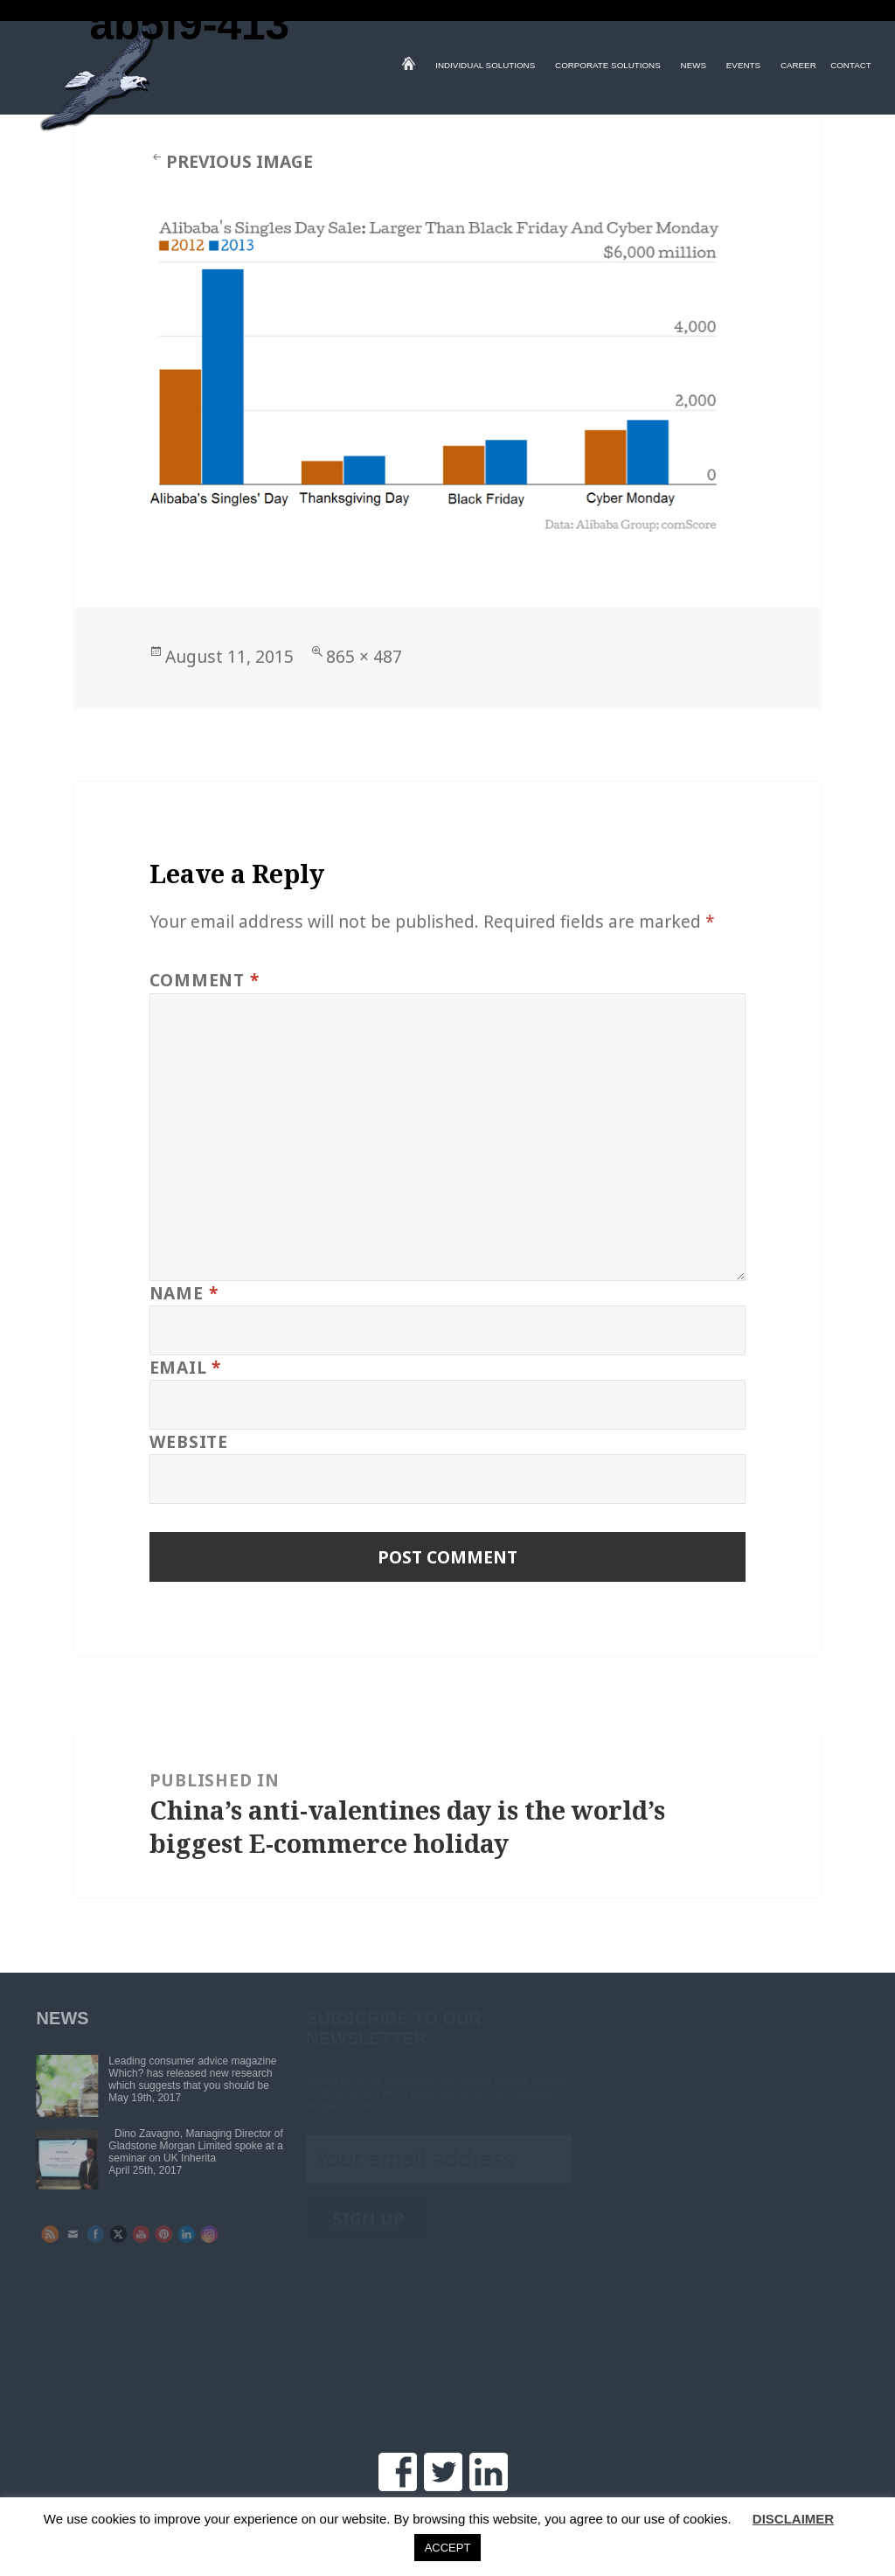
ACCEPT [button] (448, 2547)
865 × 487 (364, 656)
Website (188, 1441)
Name (184, 1293)
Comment (204, 980)
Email (185, 1367)
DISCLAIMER (793, 2518)
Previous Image (239, 161)
